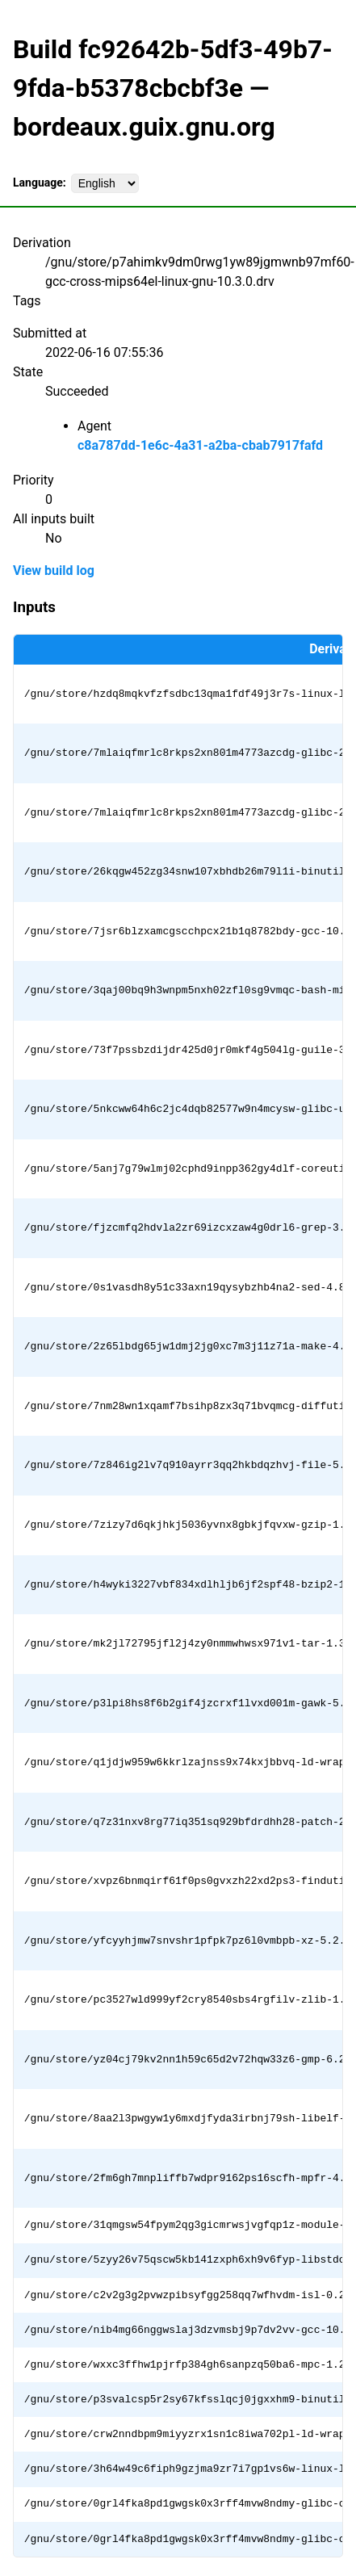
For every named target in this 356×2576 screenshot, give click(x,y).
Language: (39, 182)
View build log (53, 570)
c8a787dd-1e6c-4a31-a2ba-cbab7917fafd (200, 445)
